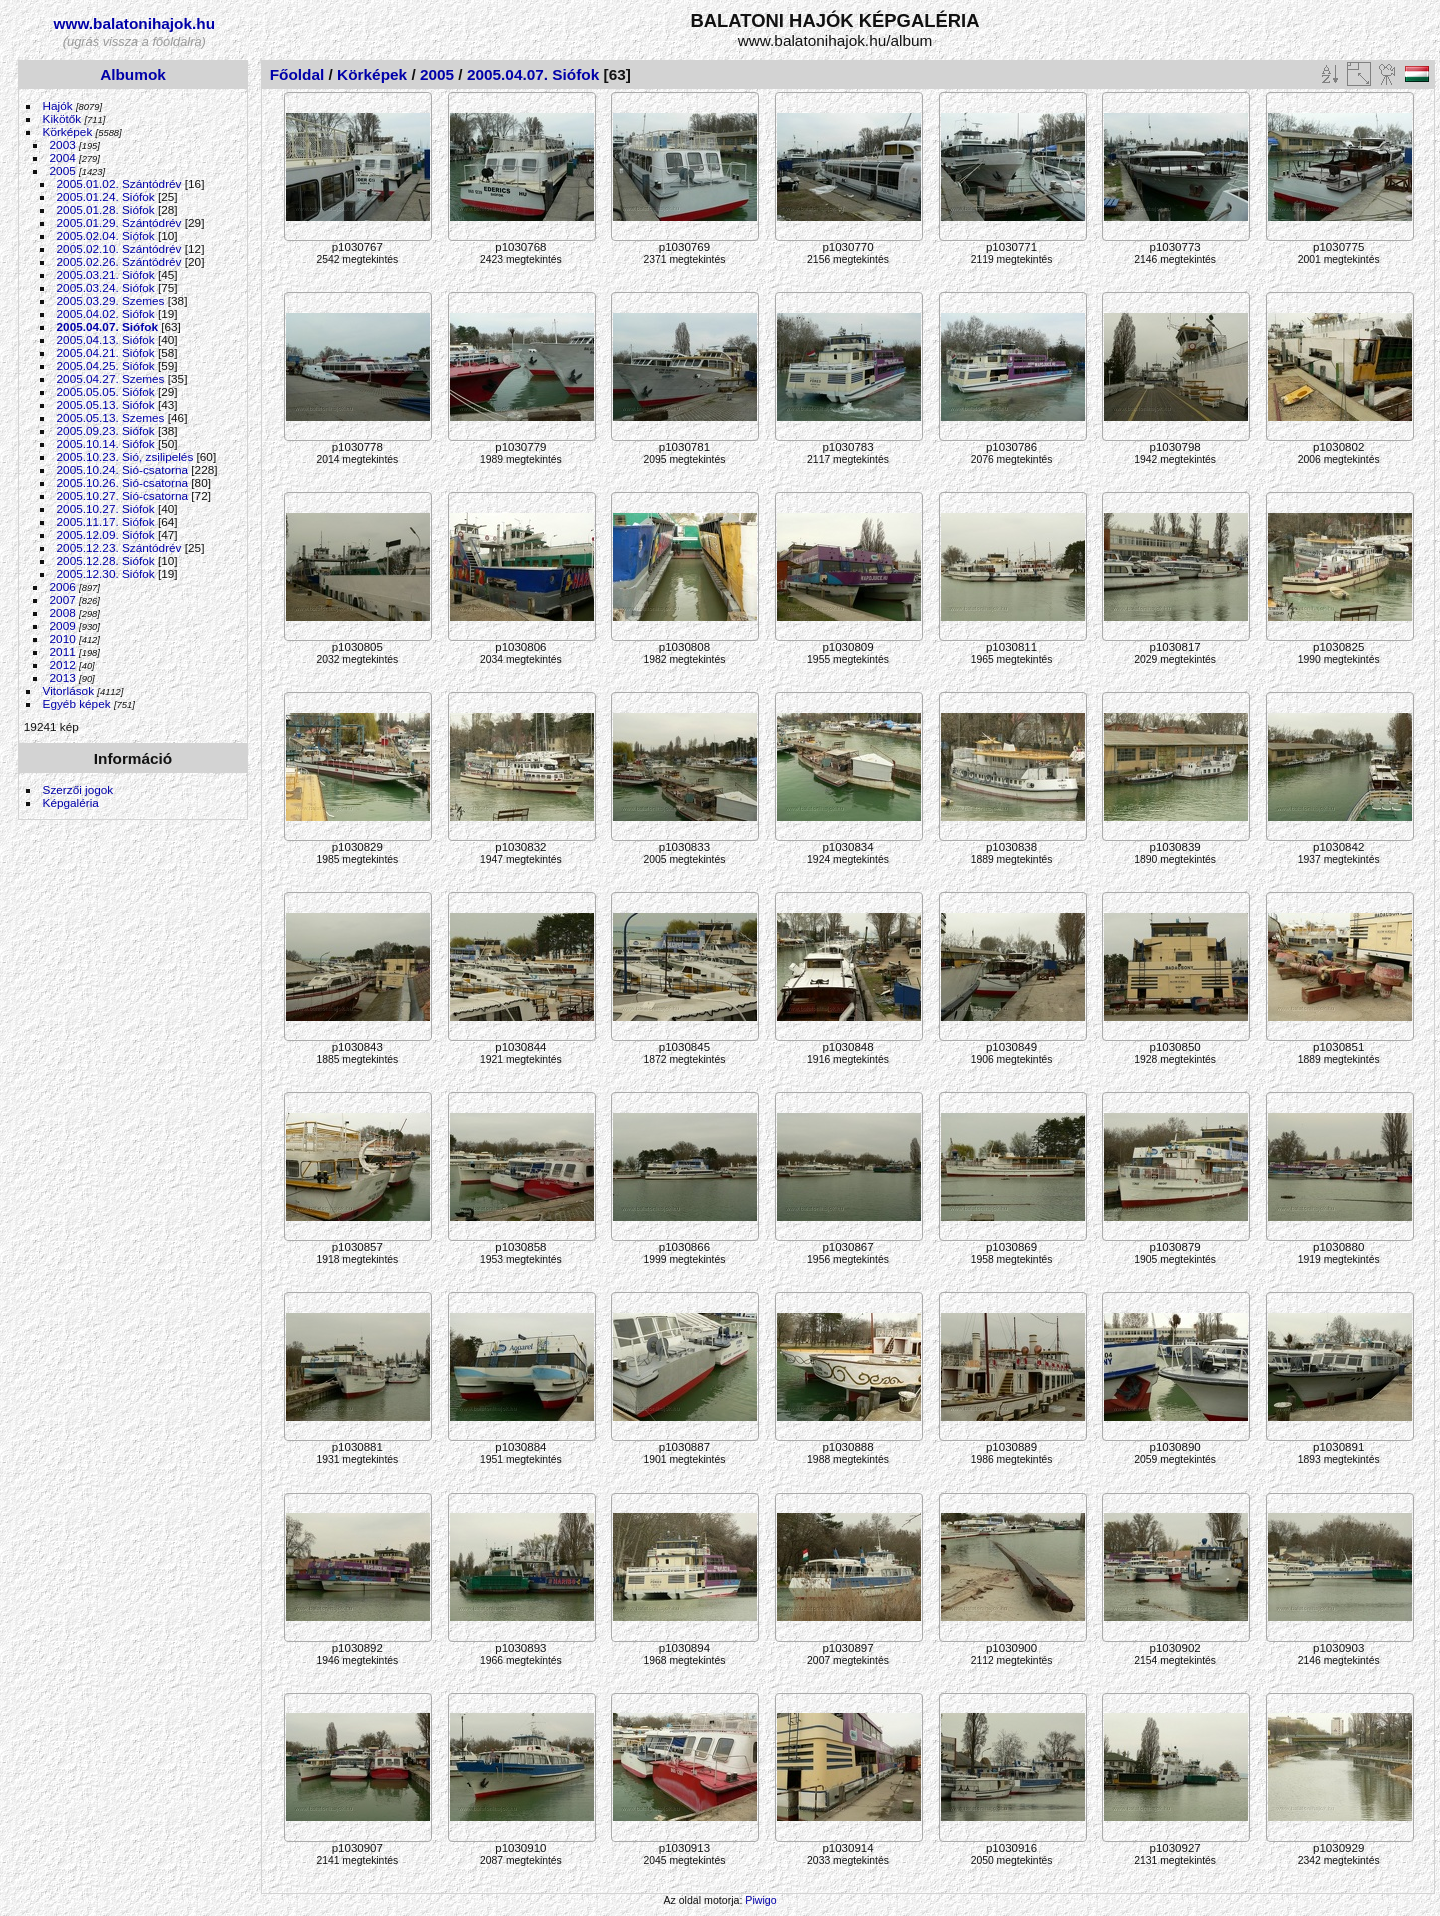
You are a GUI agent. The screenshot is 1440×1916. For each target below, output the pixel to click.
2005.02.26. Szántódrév (119, 261)
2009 (63, 625)
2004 (63, 157)
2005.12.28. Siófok (106, 560)
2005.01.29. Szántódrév (119, 222)
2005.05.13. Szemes (111, 417)
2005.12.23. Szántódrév (119, 547)
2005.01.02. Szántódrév (119, 183)
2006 (63, 586)
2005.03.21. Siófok (106, 274)
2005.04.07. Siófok (107, 326)
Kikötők (62, 118)
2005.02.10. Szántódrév (119, 248)
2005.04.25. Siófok (106, 365)
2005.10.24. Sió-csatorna (122, 469)
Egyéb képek (77, 703)
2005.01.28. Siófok (106, 209)
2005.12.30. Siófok (106, 573)
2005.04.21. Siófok (106, 352)
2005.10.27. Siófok (106, 508)
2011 (63, 651)
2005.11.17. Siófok (106, 521)
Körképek (68, 131)
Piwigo (760, 1900)
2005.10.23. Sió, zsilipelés (125, 456)
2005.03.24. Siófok (106, 287)
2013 (63, 677)
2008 (63, 612)
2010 (63, 638)
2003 (63, 144)
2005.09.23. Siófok (106, 430)
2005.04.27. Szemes (111, 378)
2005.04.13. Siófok (106, 339)
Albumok (133, 74)
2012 (63, 664)
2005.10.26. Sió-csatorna (122, 482)
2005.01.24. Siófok (106, 196)
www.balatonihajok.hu (135, 23)
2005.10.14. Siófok (106, 443)
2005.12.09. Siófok (106, 534)
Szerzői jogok (78, 789)
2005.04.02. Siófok (106, 313)
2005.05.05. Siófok (106, 391)
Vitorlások (68, 690)
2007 (63, 599)
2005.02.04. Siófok (106, 235)
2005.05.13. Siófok (106, 404)
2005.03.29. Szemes (111, 300)
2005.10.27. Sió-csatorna (122, 495)
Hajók (59, 105)
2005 (63, 170)
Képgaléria (71, 802)
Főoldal (297, 74)
